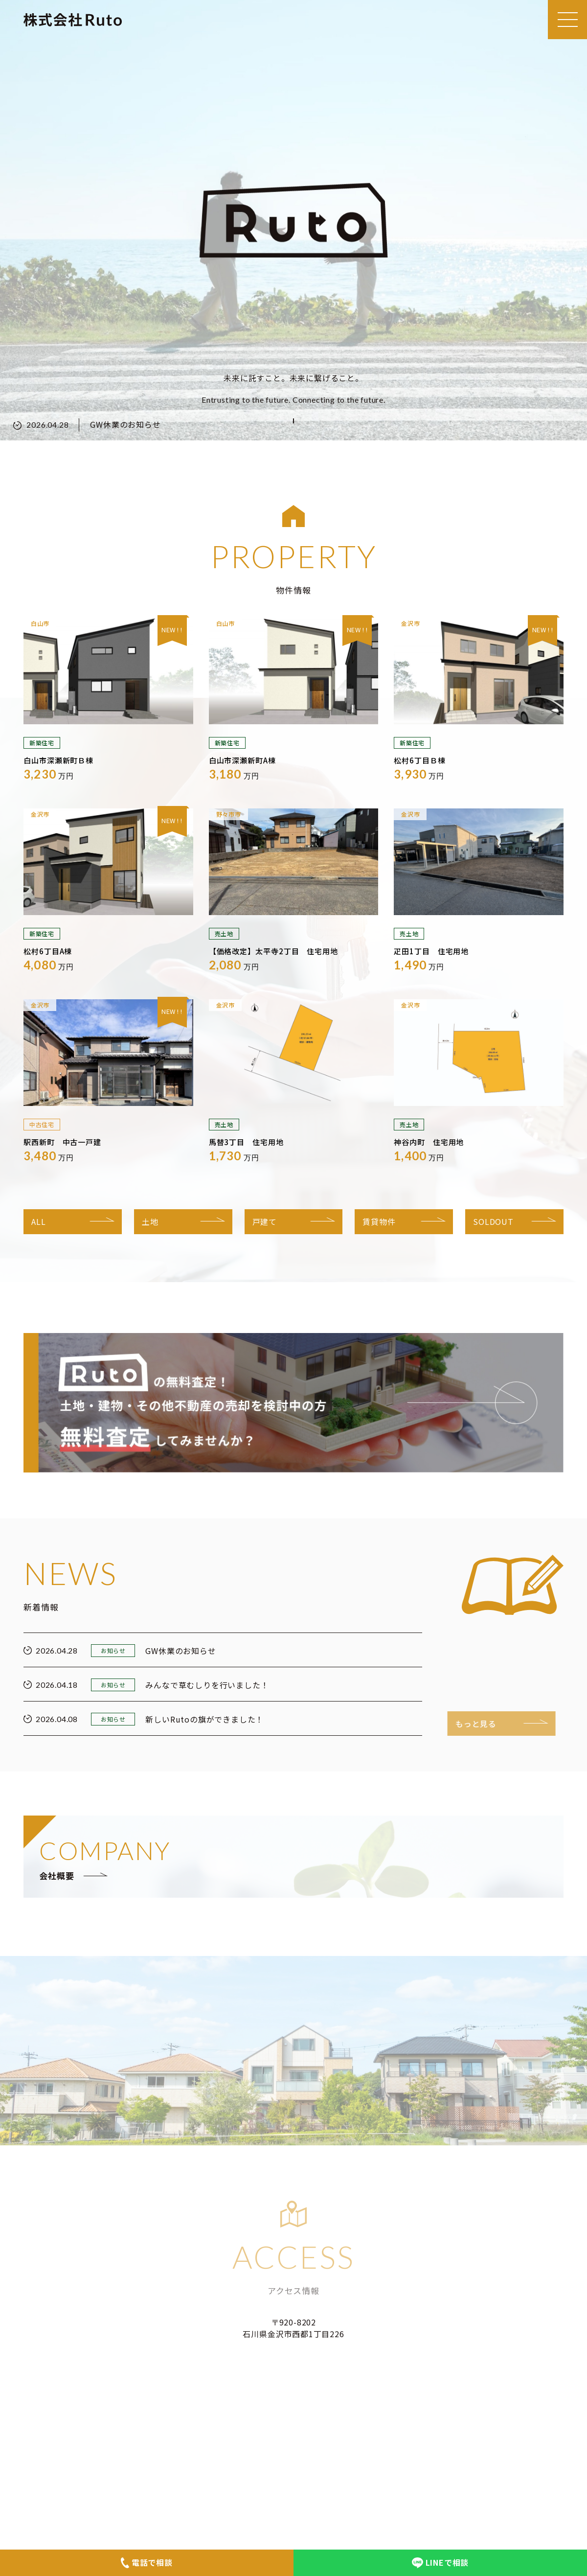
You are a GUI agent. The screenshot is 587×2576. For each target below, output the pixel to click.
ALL (38, 1221)
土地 (150, 1221)
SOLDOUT (493, 1221)
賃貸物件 (378, 1221)
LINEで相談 (440, 2562)
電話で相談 (147, 2562)
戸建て (264, 1221)
